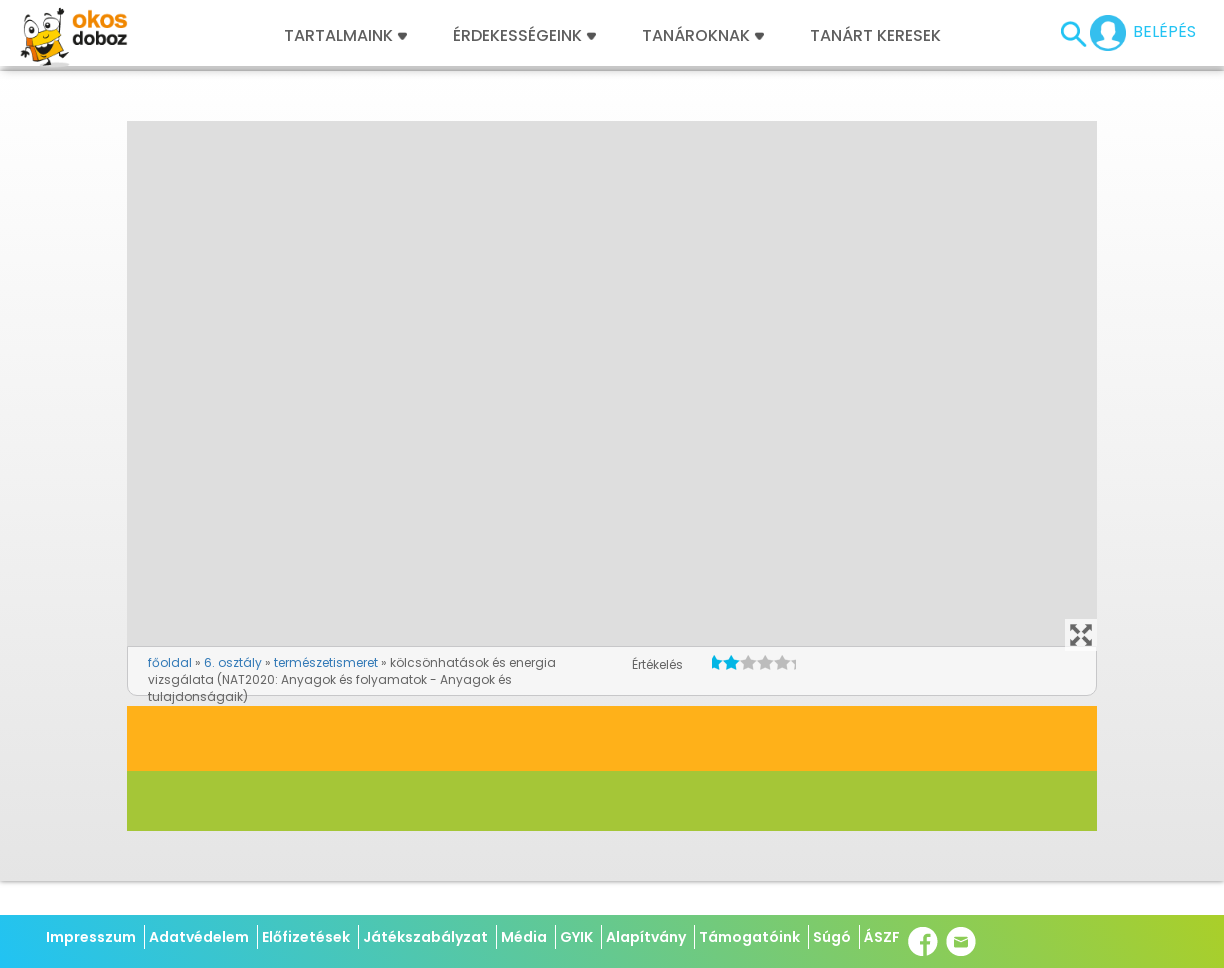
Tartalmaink (345, 36)
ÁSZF (882, 937)
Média (524, 937)
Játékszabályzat (425, 937)
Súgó (832, 937)
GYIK (576, 937)
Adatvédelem (199, 937)
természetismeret (326, 662)
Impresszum (91, 937)
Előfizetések (306, 937)
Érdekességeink (524, 36)
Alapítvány (646, 937)
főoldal (170, 662)
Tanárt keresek (875, 36)
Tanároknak (703, 36)
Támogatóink (749, 937)
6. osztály (233, 662)
